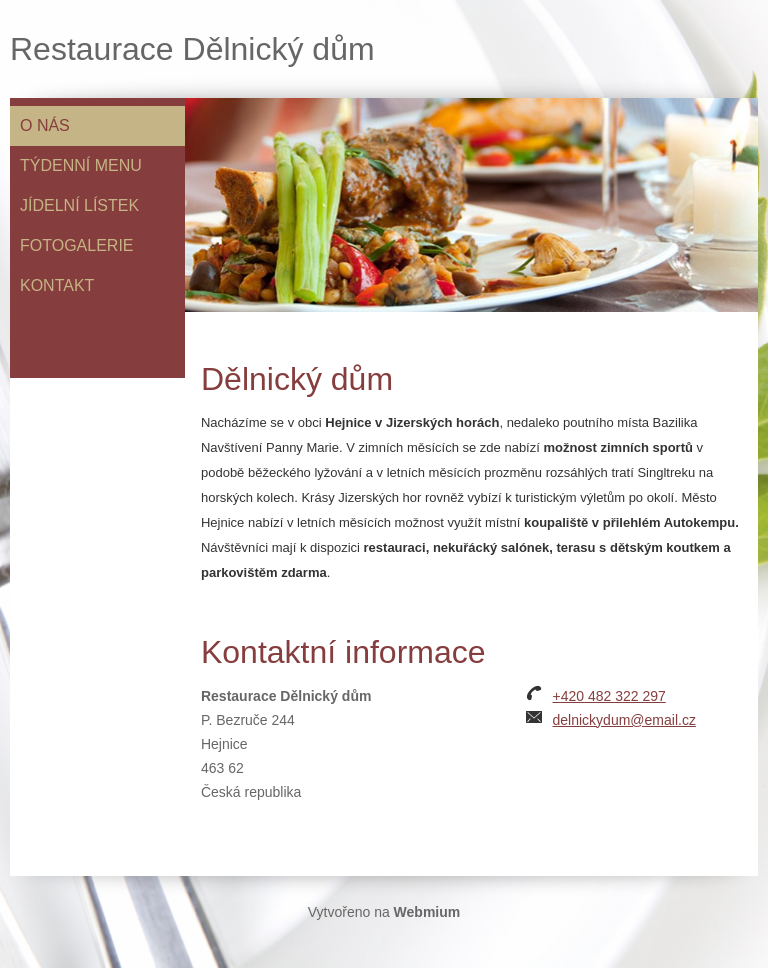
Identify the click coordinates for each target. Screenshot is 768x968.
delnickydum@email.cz (624, 720)
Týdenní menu (81, 165)
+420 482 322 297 (609, 696)
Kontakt (57, 285)
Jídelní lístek (79, 205)
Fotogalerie (77, 245)
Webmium (427, 912)
